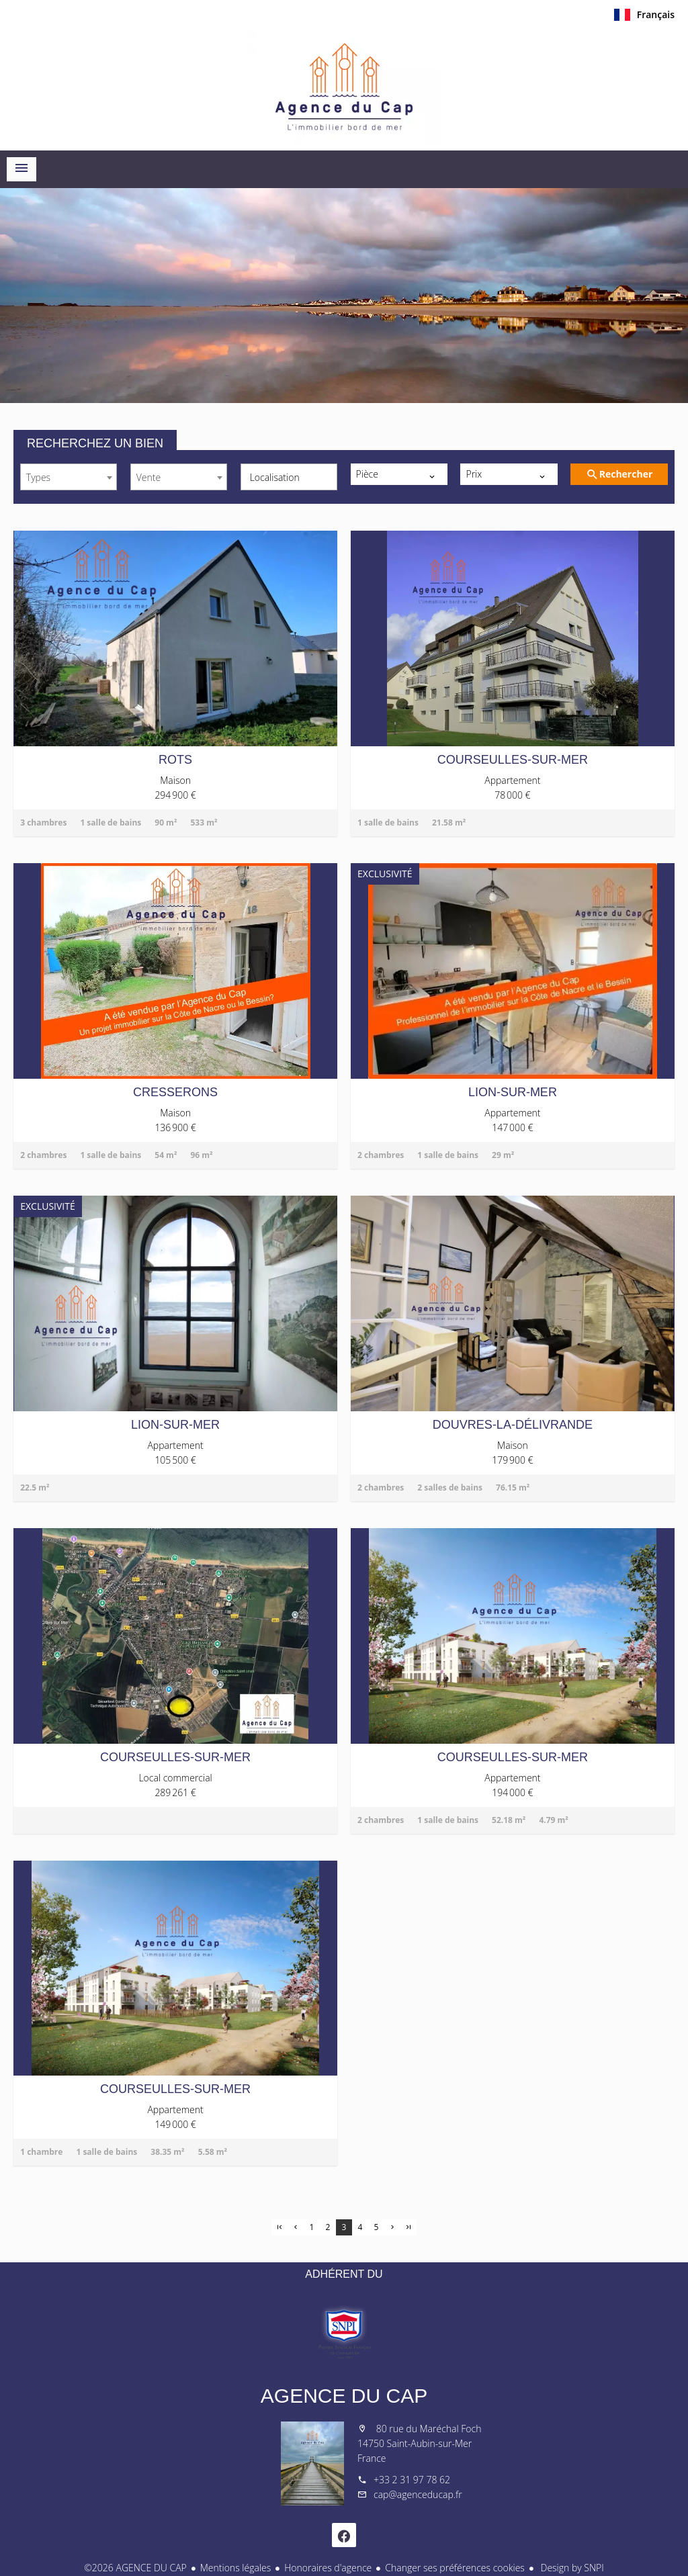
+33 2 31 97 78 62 (412, 2479)
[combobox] (68, 476)
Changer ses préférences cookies (455, 2567)
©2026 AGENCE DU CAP (135, 2567)
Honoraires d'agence (328, 2567)
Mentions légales (235, 2567)
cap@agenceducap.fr (418, 2494)
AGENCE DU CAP (344, 2396)
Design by (571, 2567)
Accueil (344, 87)
